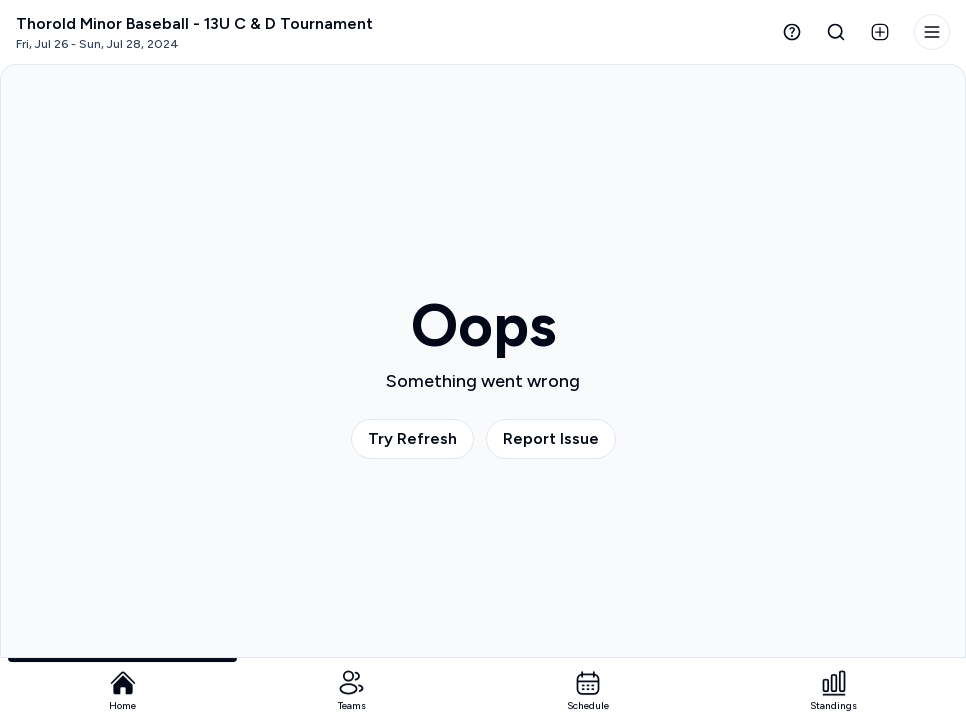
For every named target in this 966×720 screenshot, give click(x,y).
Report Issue (551, 438)
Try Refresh (412, 438)
